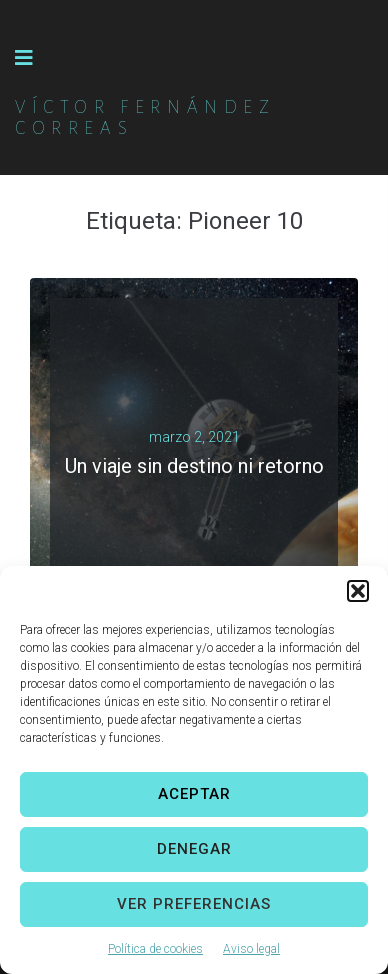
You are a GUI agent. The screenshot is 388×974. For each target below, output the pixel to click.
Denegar (194, 849)
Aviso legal (251, 949)
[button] (358, 591)
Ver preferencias (194, 904)
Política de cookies (155, 949)
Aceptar (194, 794)
